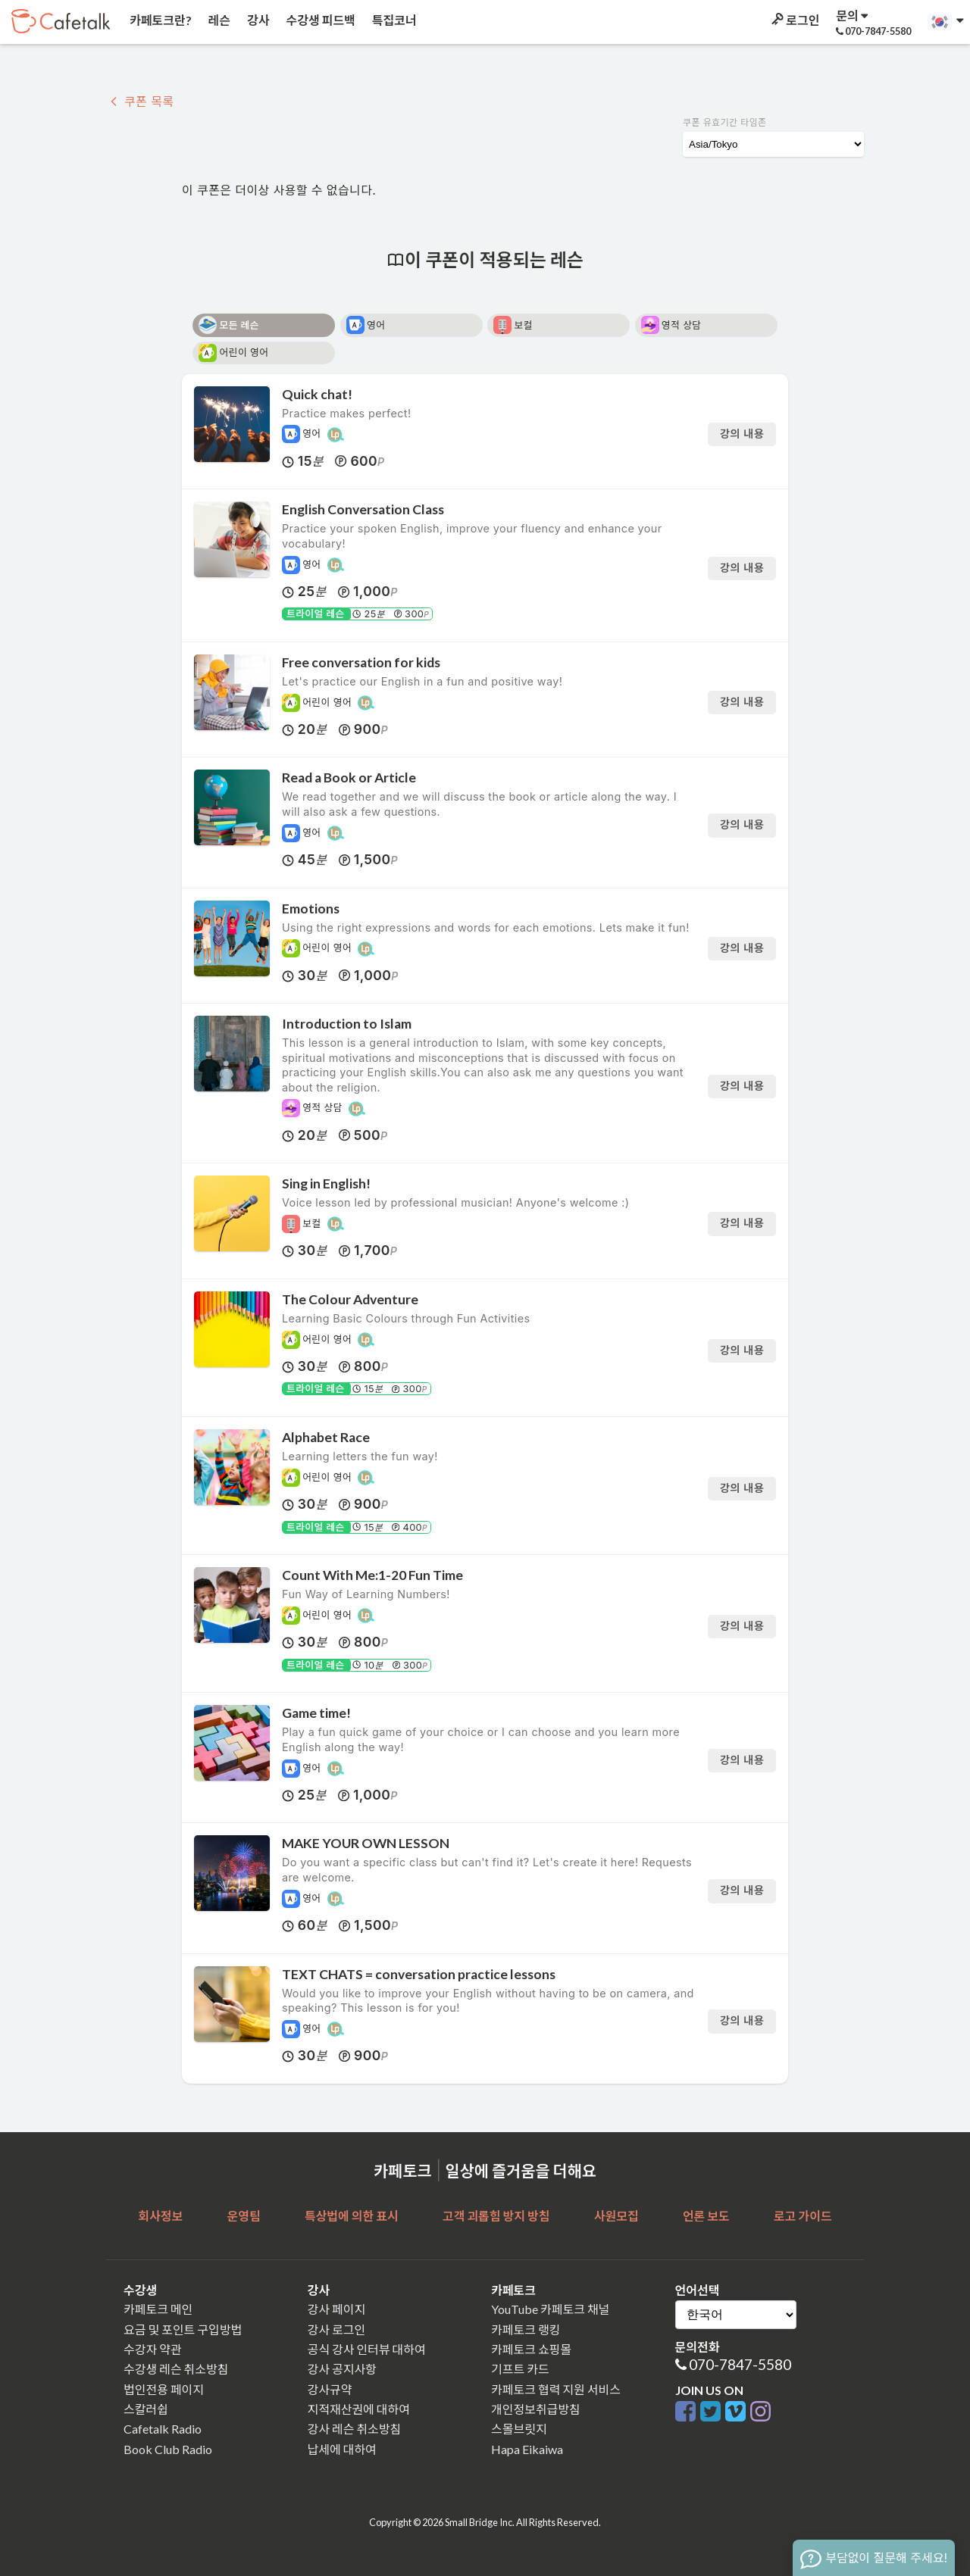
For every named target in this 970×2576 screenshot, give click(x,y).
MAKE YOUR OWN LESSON (365, 1843)
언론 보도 (706, 2216)
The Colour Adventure (350, 1299)
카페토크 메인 (158, 2309)
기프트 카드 (520, 2369)
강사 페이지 (337, 2309)
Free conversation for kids (361, 662)
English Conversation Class (363, 509)
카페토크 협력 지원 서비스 (556, 2389)
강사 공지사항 (342, 2369)
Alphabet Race (326, 1437)
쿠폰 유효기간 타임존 (725, 122)
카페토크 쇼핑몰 (531, 2349)
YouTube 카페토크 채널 (550, 2309)
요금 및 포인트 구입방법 (183, 2329)
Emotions (311, 908)
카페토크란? (159, 20)
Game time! (316, 1713)
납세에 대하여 (342, 2449)
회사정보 (160, 2216)
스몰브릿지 (519, 2428)
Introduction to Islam (346, 1024)
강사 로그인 (337, 2329)
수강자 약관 (153, 2349)
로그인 (794, 20)
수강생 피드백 (319, 20)
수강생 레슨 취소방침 (176, 2369)
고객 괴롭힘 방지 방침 (496, 2216)
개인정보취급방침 (535, 2409)
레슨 (218, 20)
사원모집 (616, 2216)
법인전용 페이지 (164, 2389)
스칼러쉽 (146, 2409)
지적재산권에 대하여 (359, 2409)
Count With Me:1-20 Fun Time (372, 1575)
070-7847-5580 (740, 2364)
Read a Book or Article (349, 777)
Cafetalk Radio (163, 2428)
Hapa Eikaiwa (527, 2449)
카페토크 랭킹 (525, 2329)
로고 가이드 (803, 2216)
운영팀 (243, 2216)
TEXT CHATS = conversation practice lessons (418, 1974)
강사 (257, 20)
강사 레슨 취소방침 (355, 2428)
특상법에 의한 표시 (352, 2216)
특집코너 (393, 20)
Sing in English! (326, 1183)
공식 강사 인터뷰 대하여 (367, 2349)
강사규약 (330, 2389)
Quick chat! (317, 394)
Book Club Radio (168, 2449)
